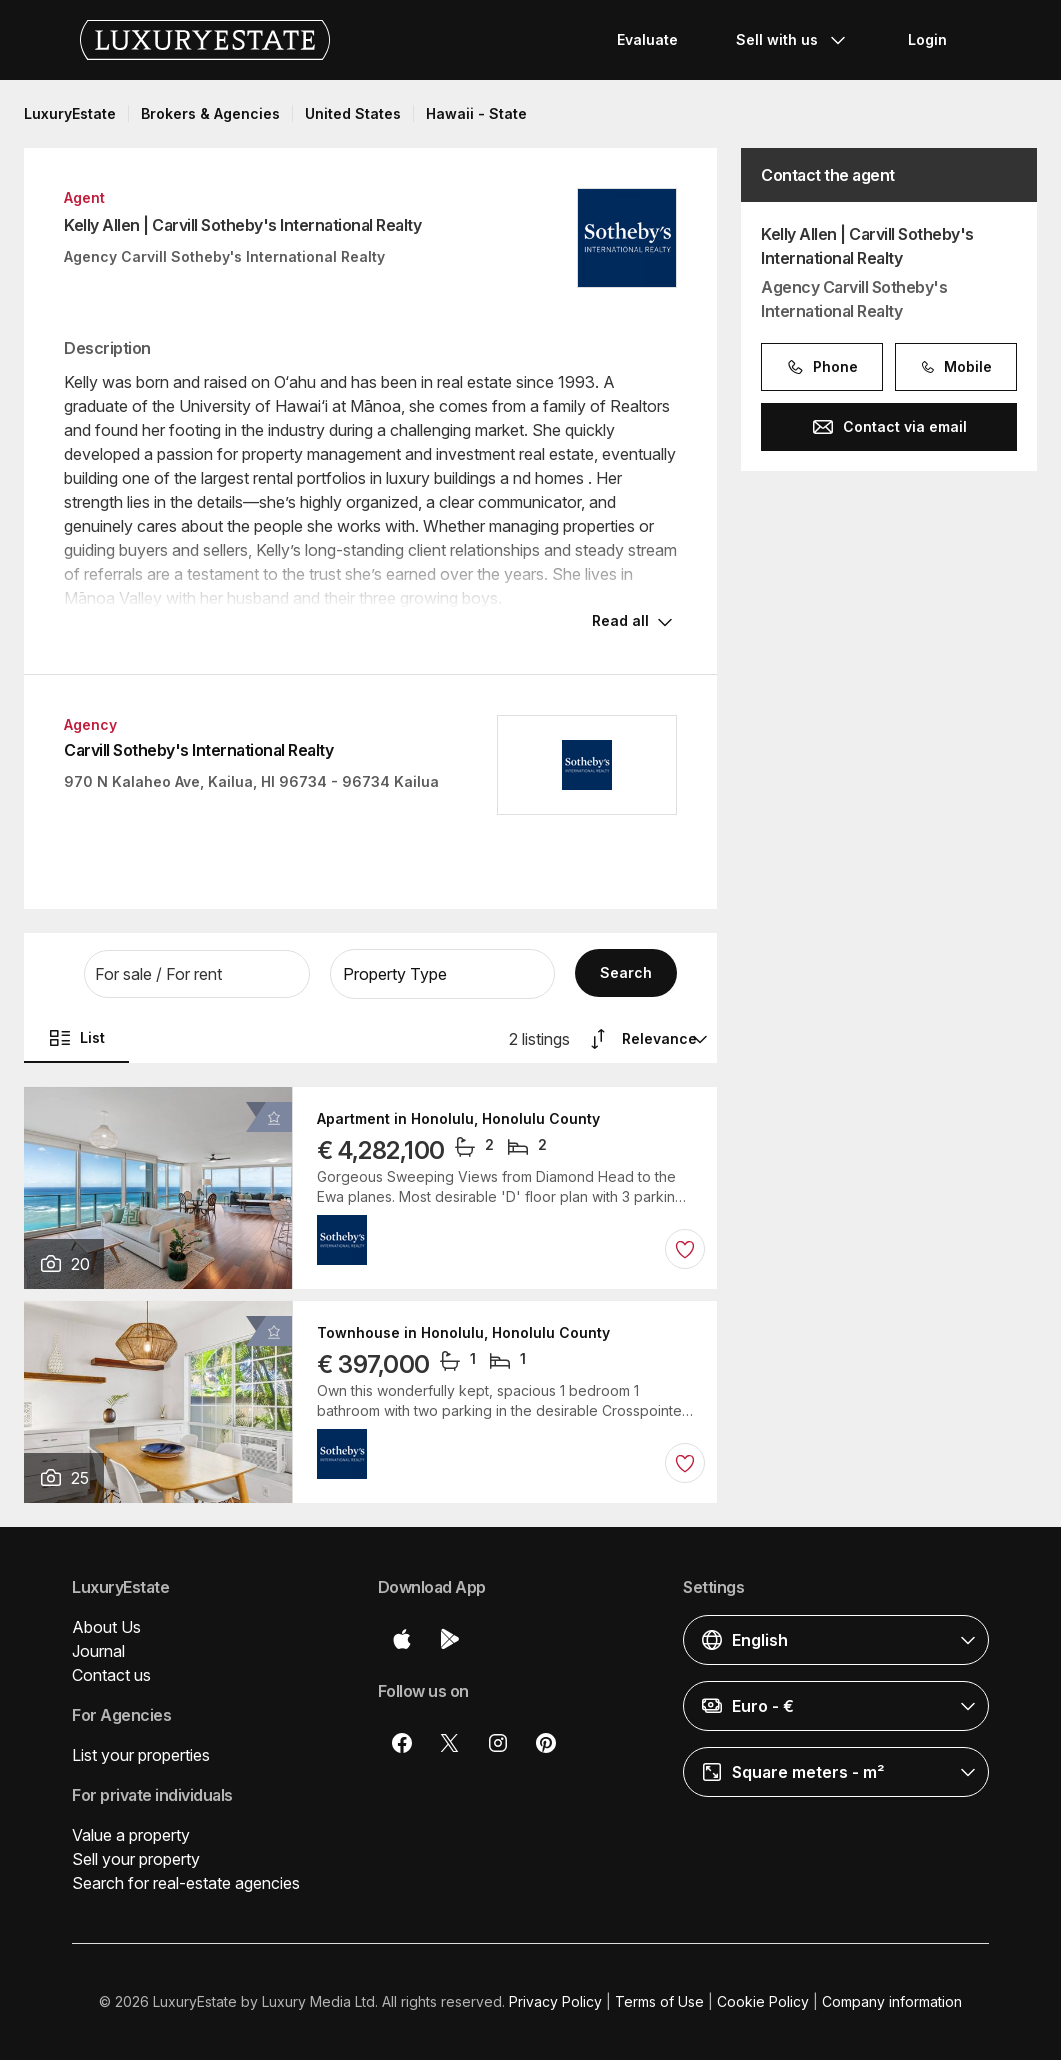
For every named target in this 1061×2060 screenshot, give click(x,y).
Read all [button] (620, 620)
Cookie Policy (763, 2001)
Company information (892, 2001)
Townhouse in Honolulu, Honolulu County (463, 1333)
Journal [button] (98, 1651)
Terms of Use (659, 2001)
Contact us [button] (111, 1675)
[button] (197, 974)
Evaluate (647, 39)
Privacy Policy (555, 2001)
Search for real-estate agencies (186, 1883)
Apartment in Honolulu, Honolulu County (458, 1119)
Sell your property (136, 1859)
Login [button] (927, 39)
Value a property (131, 1835)
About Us (106, 1627)
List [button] (76, 1038)
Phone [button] (822, 367)
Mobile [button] (956, 367)
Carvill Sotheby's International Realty (198, 750)
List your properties (141, 1755)
